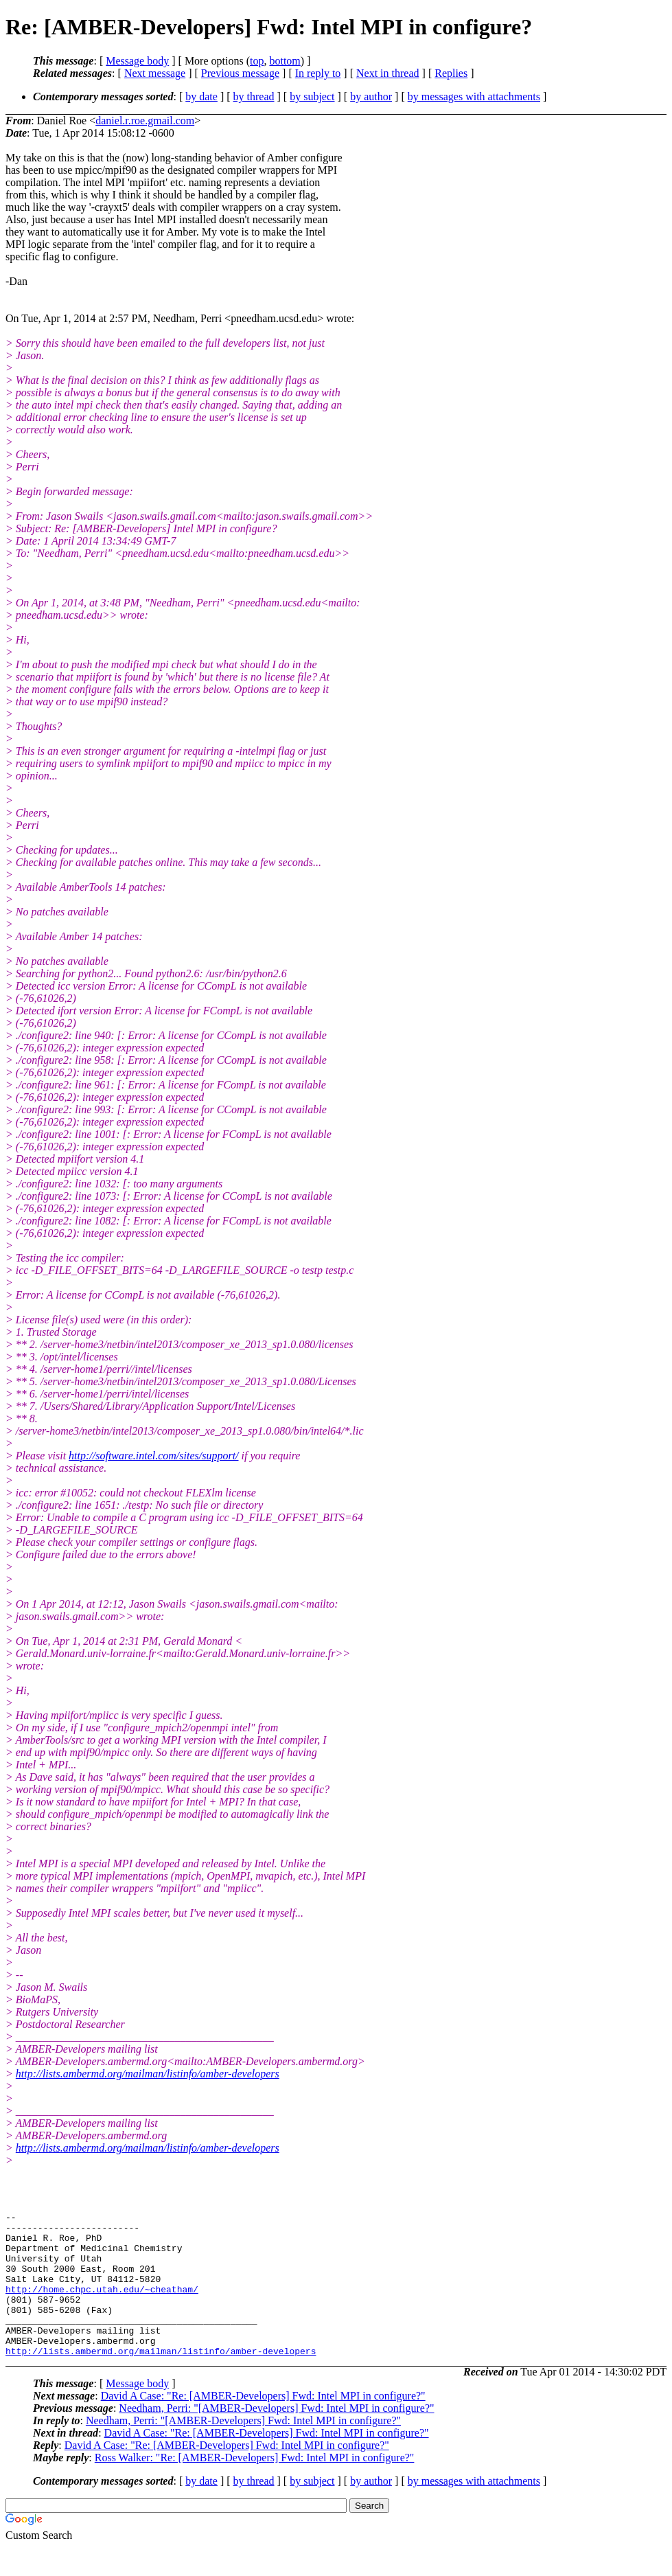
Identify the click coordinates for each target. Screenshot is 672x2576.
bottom (284, 61)
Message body (137, 61)
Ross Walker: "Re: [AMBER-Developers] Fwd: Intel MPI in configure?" (255, 2486)
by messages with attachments (474, 96)
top (257, 61)
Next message (154, 73)
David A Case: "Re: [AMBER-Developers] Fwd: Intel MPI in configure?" (263, 2424)
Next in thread (387, 73)
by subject (312, 96)
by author (371, 96)
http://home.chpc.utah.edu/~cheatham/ (101, 2305)
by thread (254, 96)
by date (201, 96)
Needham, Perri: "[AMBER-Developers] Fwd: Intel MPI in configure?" (276, 2437)
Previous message (240, 73)
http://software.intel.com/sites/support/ (153, 1455)
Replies (451, 73)
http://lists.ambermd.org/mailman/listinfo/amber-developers (147, 2073)
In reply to (318, 73)
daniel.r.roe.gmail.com (144, 120)
